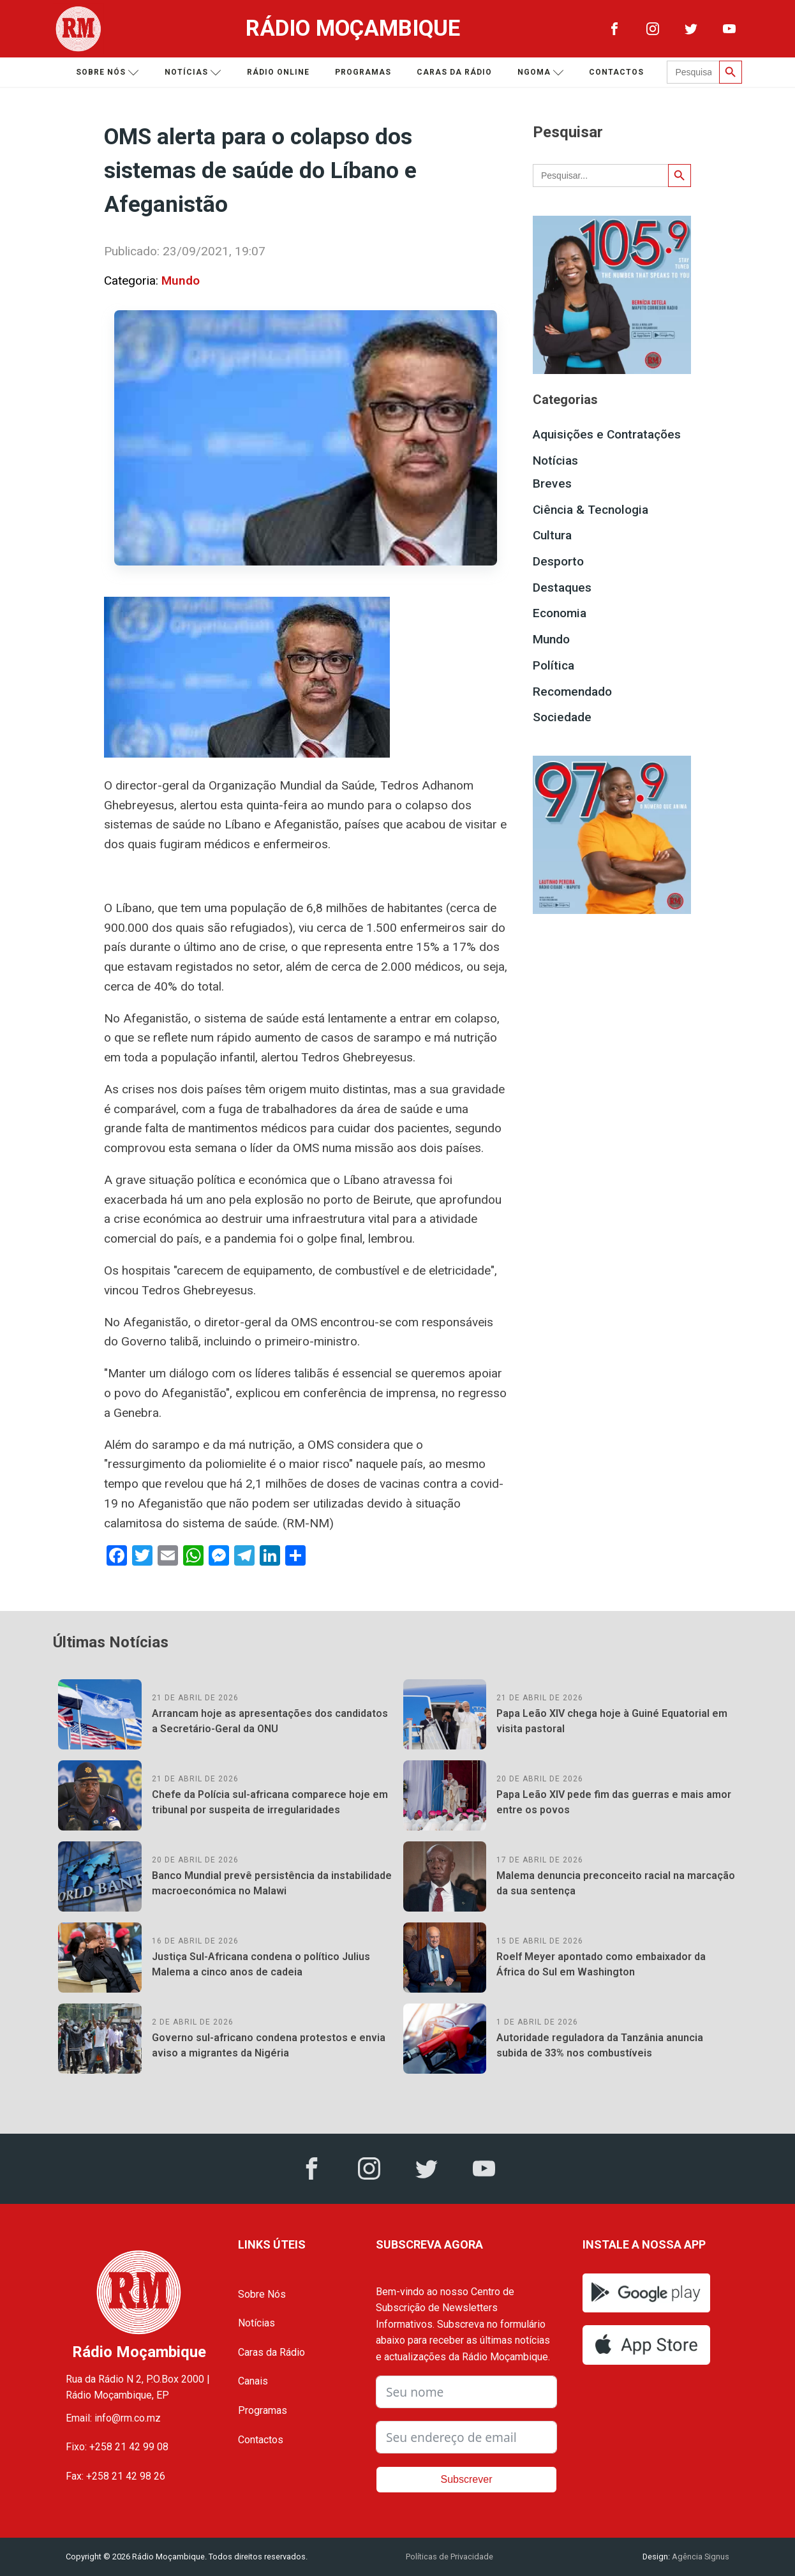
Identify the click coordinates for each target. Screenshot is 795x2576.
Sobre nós (107, 72)
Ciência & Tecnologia (590, 509)
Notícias (193, 72)
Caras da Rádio (454, 72)
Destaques (562, 587)
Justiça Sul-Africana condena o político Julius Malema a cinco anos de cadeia (261, 1964)
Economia (559, 613)
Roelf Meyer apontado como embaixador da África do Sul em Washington (601, 1964)
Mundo (180, 280)
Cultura (552, 535)
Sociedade (562, 717)
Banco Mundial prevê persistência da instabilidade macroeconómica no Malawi (272, 1883)
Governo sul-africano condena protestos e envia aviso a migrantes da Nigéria (268, 2045)
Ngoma (540, 72)
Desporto (558, 561)
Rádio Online (278, 72)
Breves (552, 483)
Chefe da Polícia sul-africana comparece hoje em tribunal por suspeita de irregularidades (270, 1802)
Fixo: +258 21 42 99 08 (117, 2447)
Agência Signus (699, 2556)
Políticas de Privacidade (449, 2556)
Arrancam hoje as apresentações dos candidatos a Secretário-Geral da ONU (270, 1721)
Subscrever (467, 2479)
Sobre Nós (262, 2294)
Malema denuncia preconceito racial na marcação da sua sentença (615, 1883)
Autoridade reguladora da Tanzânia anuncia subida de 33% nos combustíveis (599, 2045)
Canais (253, 2381)
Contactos (616, 72)
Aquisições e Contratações (607, 434)
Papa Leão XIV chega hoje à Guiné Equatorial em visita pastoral (611, 1721)
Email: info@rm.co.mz (113, 2418)
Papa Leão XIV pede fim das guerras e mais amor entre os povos (613, 1802)
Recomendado (572, 691)
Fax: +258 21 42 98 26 (115, 2476)
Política (553, 665)
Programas (363, 72)
